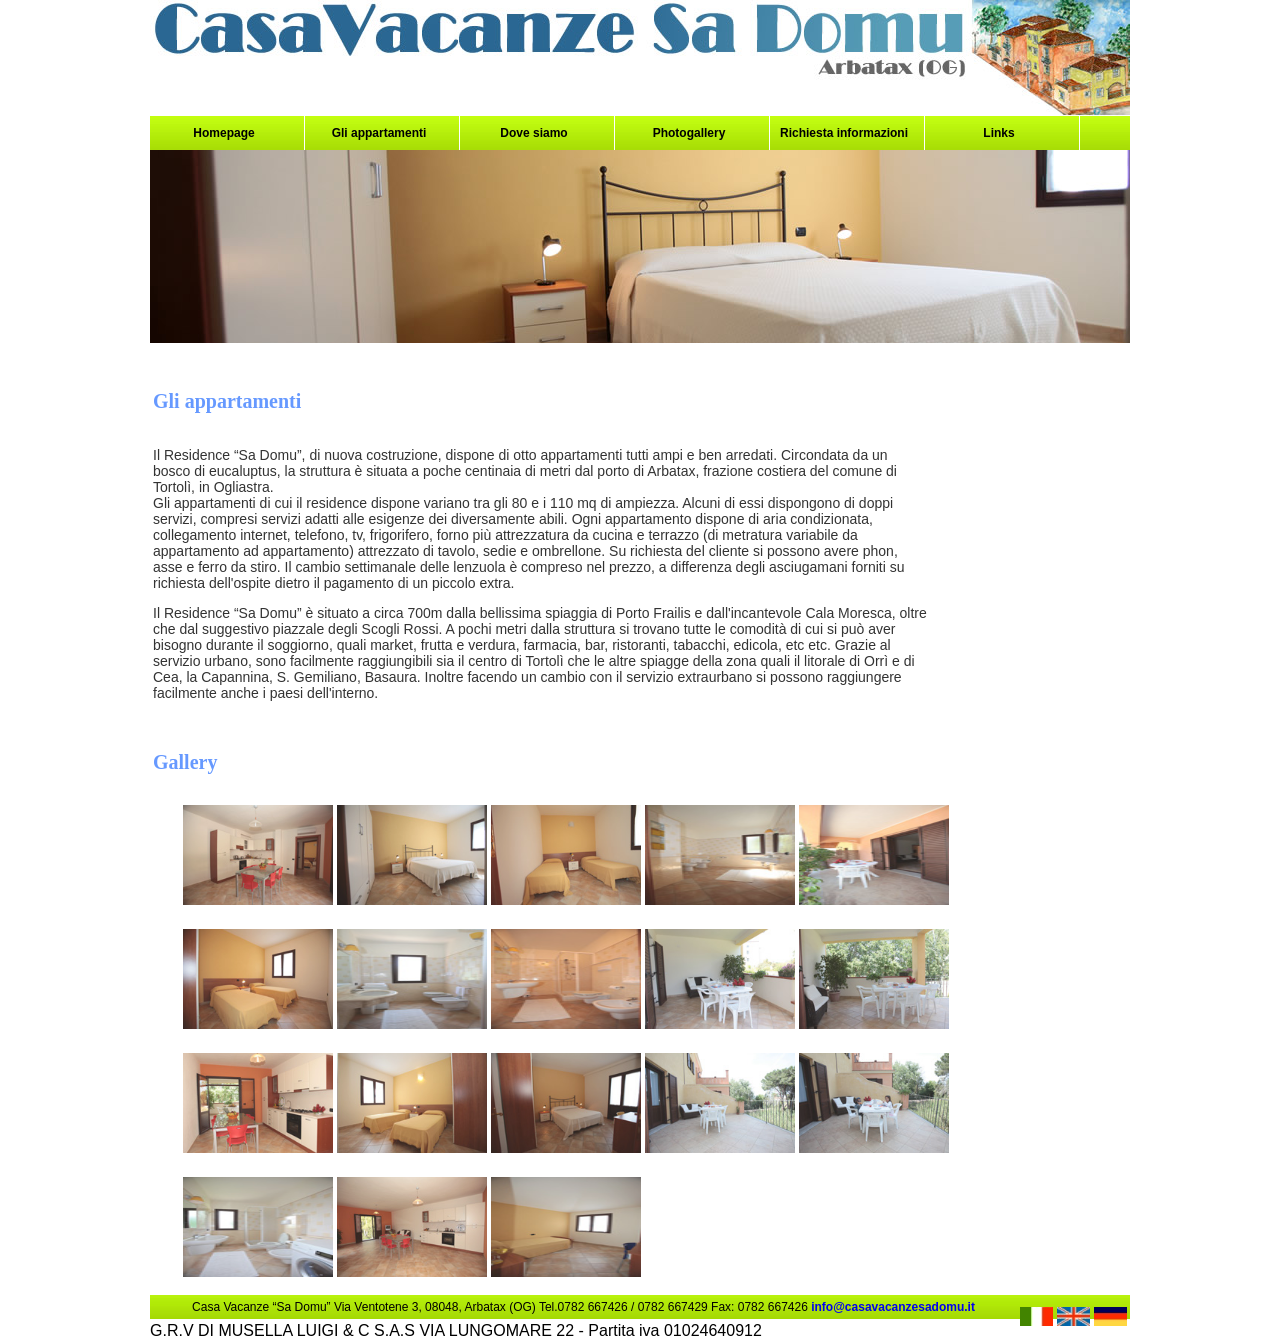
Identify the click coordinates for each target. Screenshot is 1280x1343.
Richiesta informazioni (844, 133)
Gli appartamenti (379, 133)
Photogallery (689, 133)
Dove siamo (533, 133)
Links (998, 133)
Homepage (223, 133)
